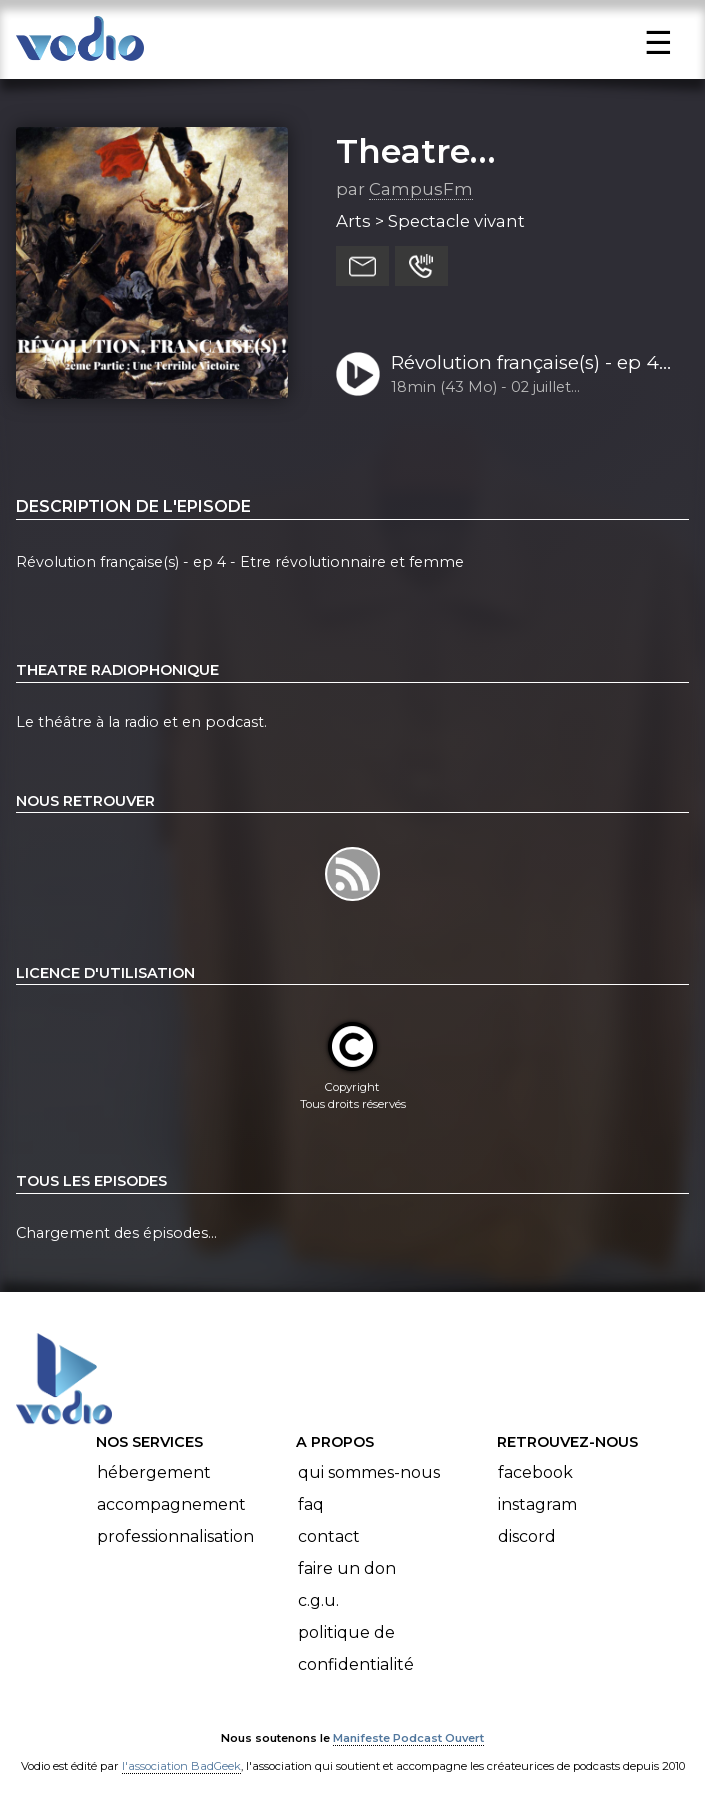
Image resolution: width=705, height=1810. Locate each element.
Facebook (535, 1472)
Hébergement (154, 1472)
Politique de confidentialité (356, 1648)
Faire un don (347, 1568)
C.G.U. (318, 1600)
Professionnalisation (175, 1536)
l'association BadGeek (181, 1766)
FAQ (311, 1504)
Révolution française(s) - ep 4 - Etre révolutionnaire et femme (531, 364)
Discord (527, 1536)
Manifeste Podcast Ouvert (408, 1738)
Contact (329, 1536)
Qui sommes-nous (369, 1472)
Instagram (537, 1504)
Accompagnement (171, 1504)
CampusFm (421, 189)
